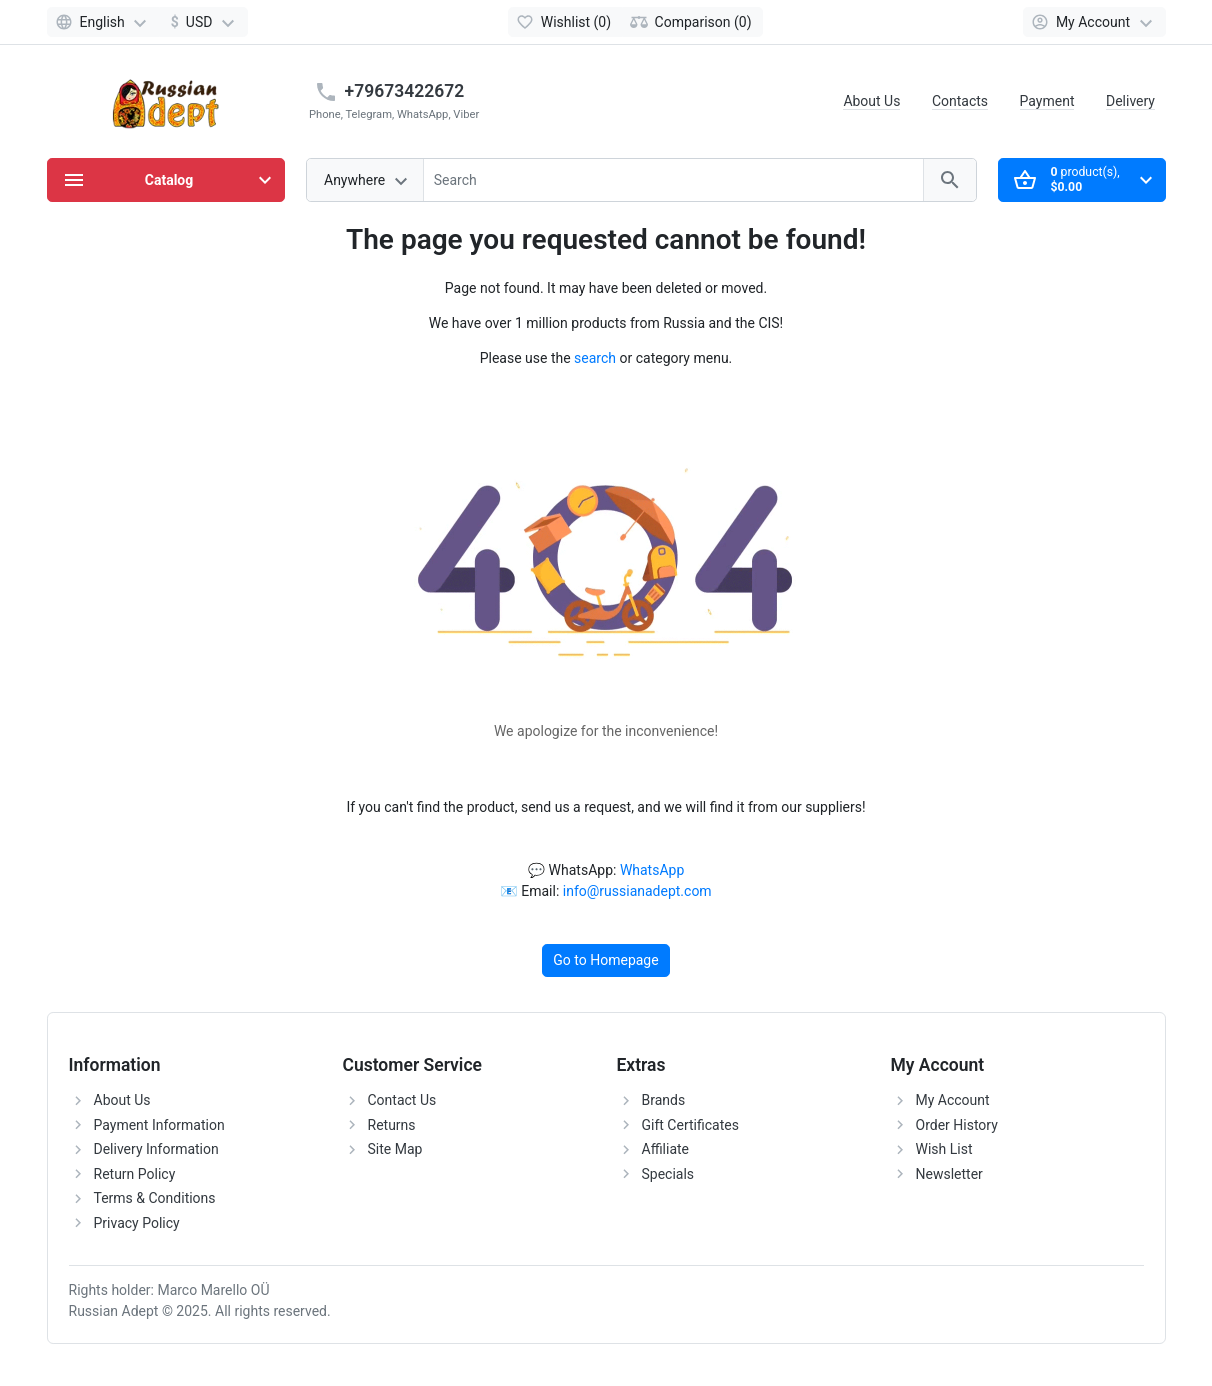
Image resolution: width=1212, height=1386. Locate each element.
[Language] (104, 22)
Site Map (395, 1149)
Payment (1047, 101)
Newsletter (949, 1174)
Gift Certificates (690, 1125)
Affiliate (666, 1149)
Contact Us (402, 1100)
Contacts (960, 101)
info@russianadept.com (637, 891)
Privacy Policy (137, 1223)
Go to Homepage (605, 960)
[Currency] (203, 22)
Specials (668, 1174)
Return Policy (135, 1174)
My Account (953, 1100)
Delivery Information (156, 1149)
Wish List (944, 1149)
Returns (392, 1125)
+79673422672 (405, 91)
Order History (957, 1125)
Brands (664, 1100)
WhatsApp (652, 870)
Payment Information (159, 1125)
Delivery (1130, 101)
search (595, 358)
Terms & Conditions (155, 1198)
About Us (871, 101)
